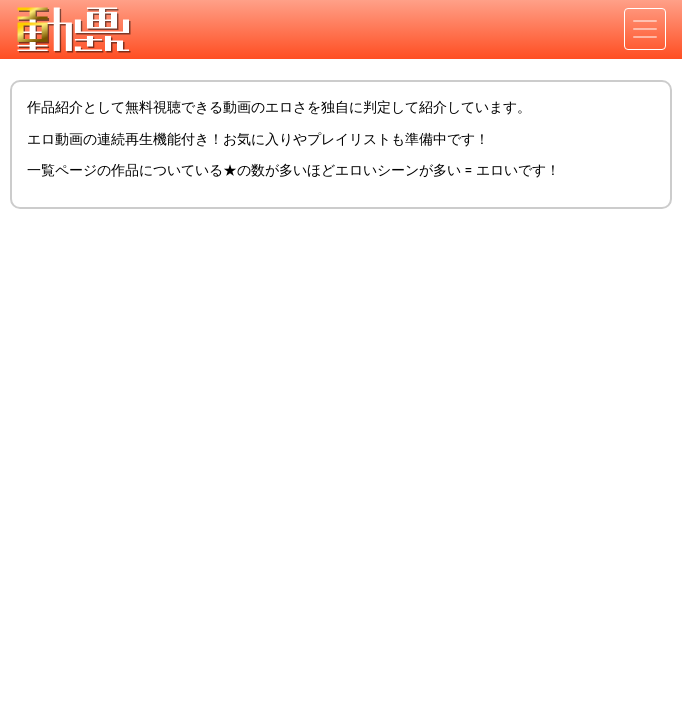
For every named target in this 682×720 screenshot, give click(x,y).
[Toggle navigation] (645, 29)
